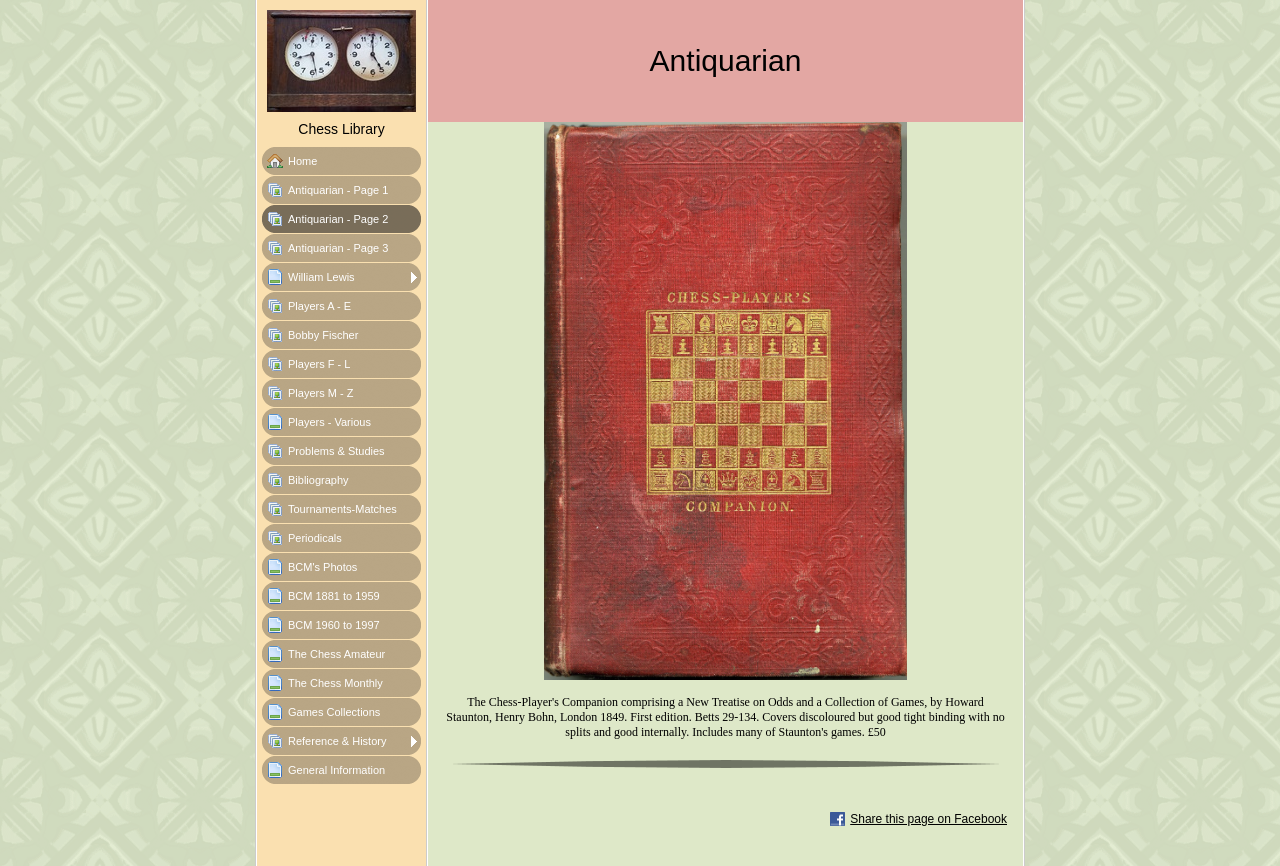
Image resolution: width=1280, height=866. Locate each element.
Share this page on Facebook (928, 819)
